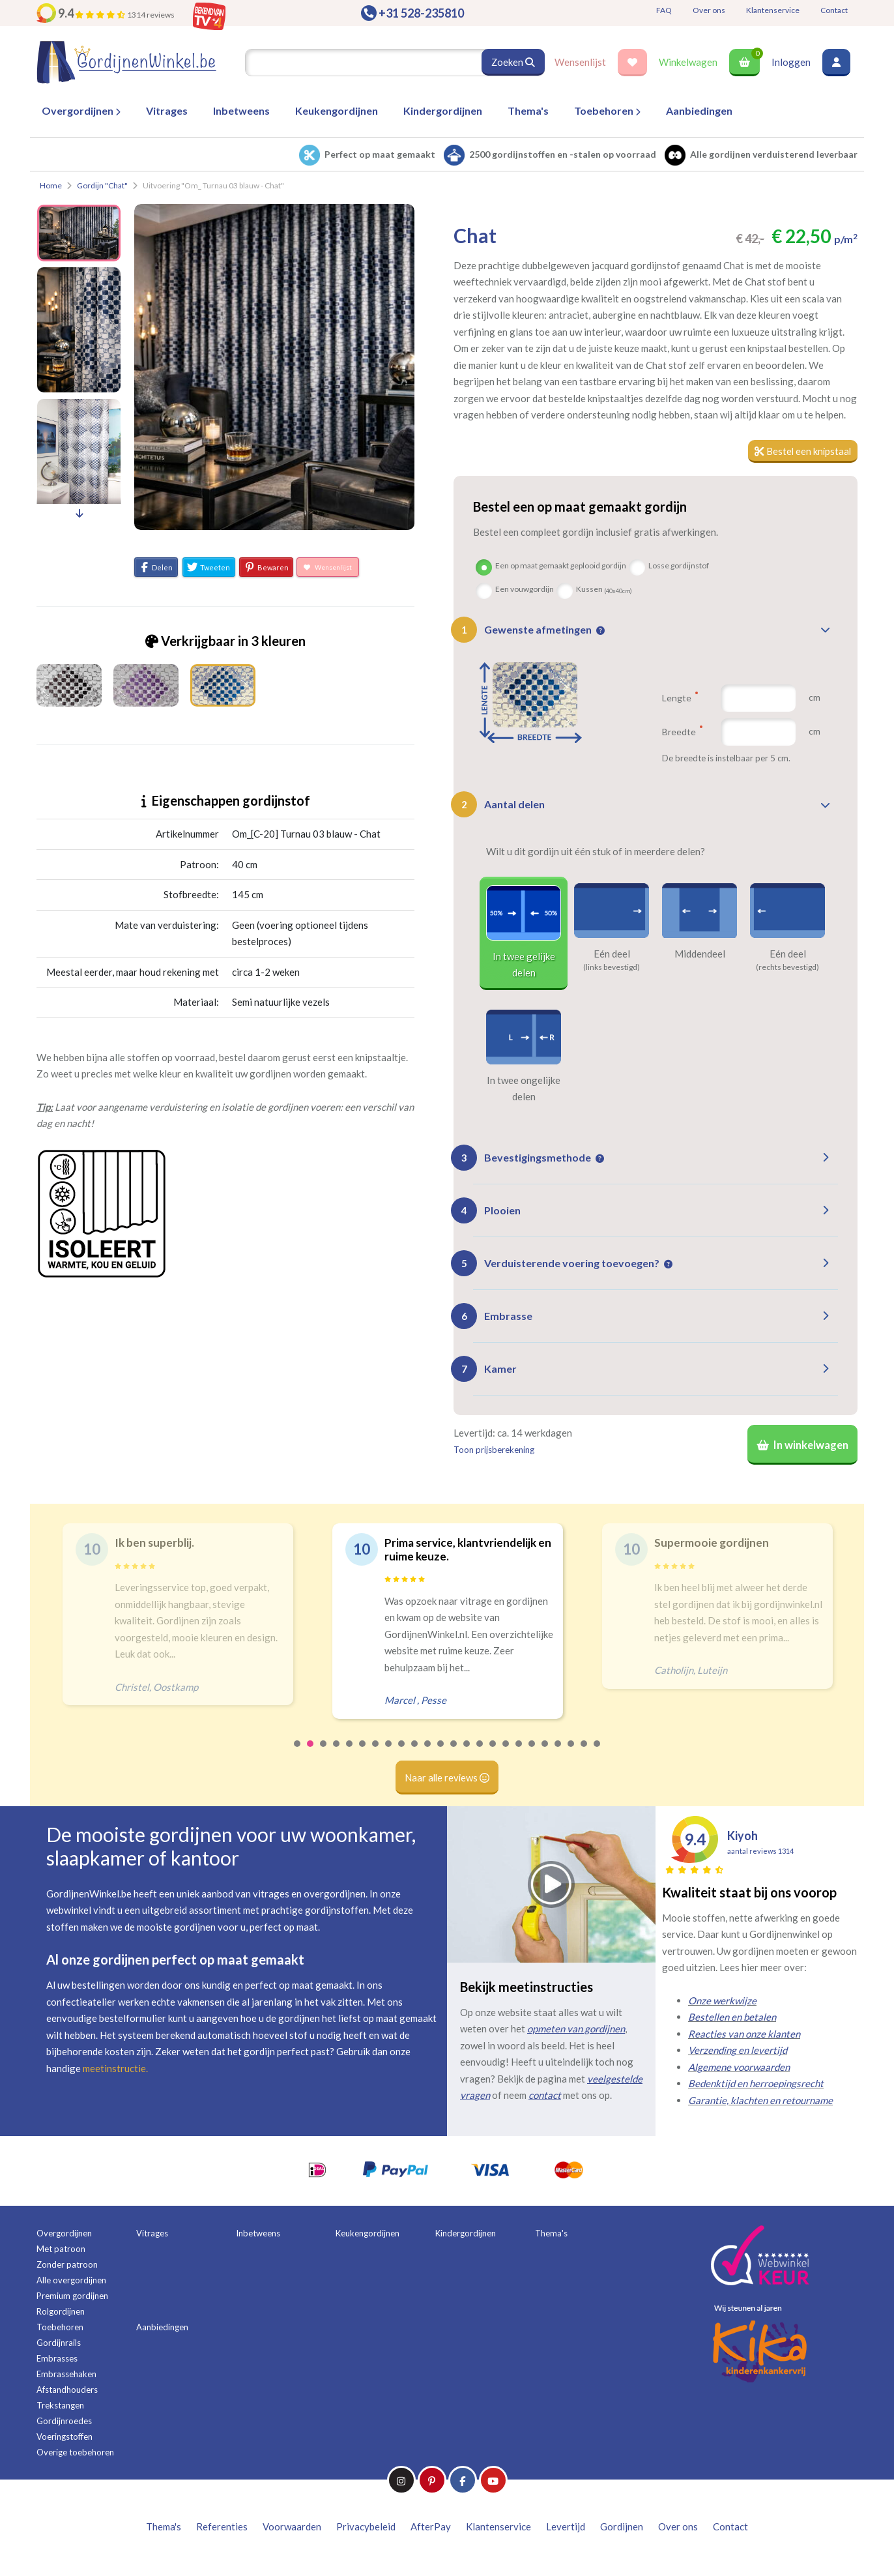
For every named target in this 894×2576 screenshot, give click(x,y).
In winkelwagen (802, 1445)
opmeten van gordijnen (576, 2030)
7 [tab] (376, 1753)
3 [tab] (324, 1753)
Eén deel (612, 953)
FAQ (664, 10)
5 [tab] (350, 1753)
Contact (834, 10)
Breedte (682, 732)
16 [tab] (493, 1753)
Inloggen (791, 62)
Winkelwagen (688, 62)
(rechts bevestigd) (787, 967)
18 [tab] (519, 1753)
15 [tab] (480, 1753)
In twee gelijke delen (524, 964)
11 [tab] (428, 1753)
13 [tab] (454, 1753)
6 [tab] (363, 1753)
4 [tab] (337, 1753)
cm (814, 697)
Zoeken (513, 62)
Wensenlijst (580, 62)
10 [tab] (415, 1753)
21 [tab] (558, 1753)
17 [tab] (506, 1753)
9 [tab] (402, 1753)
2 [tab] (311, 1753)
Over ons (709, 10)
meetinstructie (114, 2069)
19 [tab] (532, 1753)
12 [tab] (441, 1753)
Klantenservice (773, 10)
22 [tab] (571, 1753)
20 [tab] (545, 1753)
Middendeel (699, 953)
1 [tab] (298, 1753)
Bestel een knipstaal (802, 451)
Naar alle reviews (447, 1779)
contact (544, 2097)
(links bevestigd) (611, 967)
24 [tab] (597, 1753)
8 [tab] (389, 1753)
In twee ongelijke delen (523, 1088)
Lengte (680, 698)
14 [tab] (467, 1753)
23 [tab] (584, 1753)
